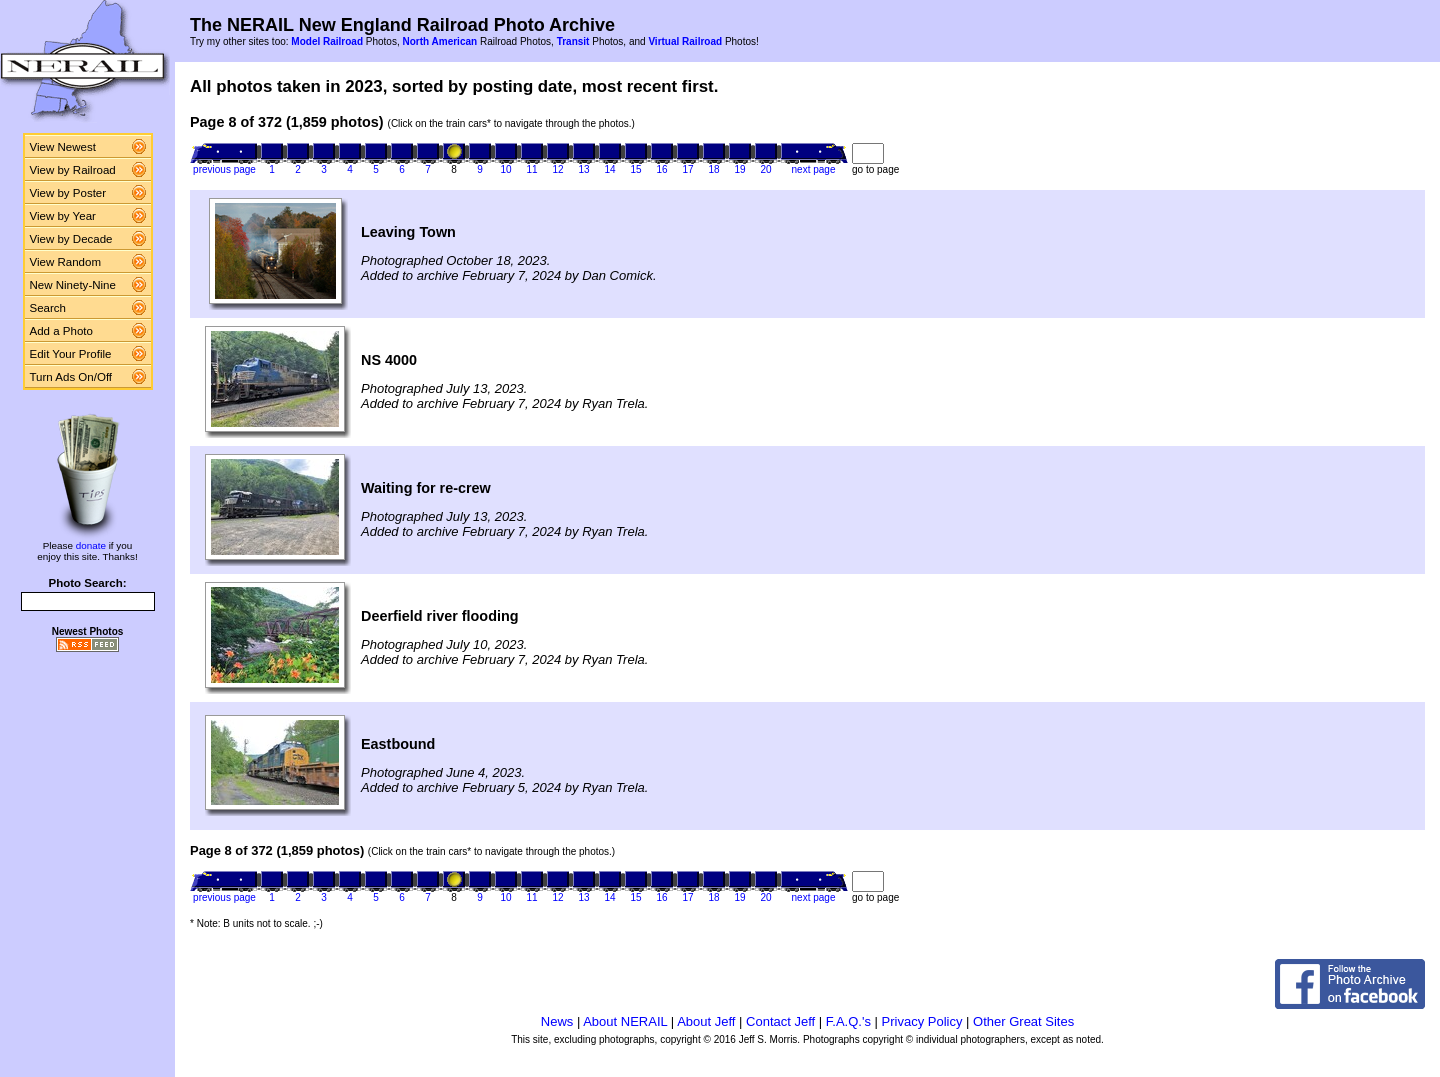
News (557, 1021)
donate (91, 545)
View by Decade (71, 239)
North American (439, 41)
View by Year (63, 216)
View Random (65, 262)
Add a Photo (61, 331)
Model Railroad (327, 41)
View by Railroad (73, 170)
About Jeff (706, 1021)
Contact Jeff (780, 1021)
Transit (573, 41)
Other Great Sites (1023, 1021)
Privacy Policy (922, 1021)
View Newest (63, 147)
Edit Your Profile (71, 354)
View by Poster (68, 193)
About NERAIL (625, 1021)
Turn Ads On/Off (71, 377)
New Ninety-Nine (73, 285)
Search (48, 308)
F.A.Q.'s (848, 1021)
